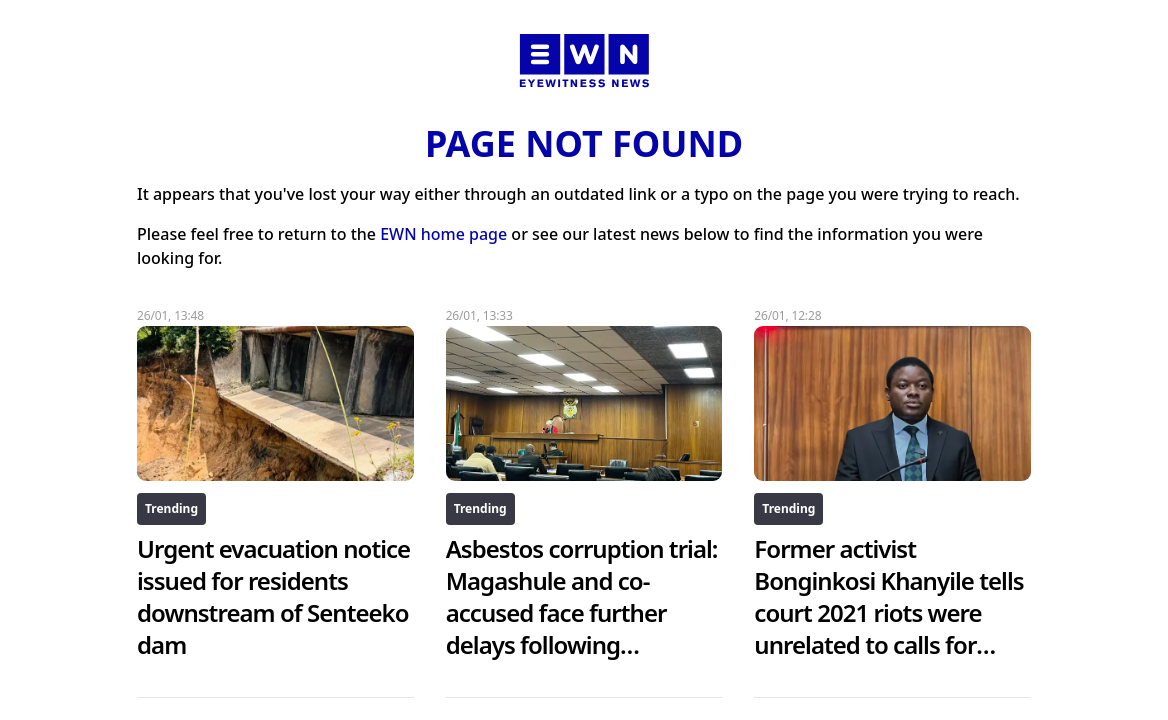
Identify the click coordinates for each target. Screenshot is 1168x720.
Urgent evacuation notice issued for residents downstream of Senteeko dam (273, 596)
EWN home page (443, 234)
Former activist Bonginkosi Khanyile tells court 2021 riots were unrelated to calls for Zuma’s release (888, 612)
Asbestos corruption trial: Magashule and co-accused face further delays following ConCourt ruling (582, 612)
